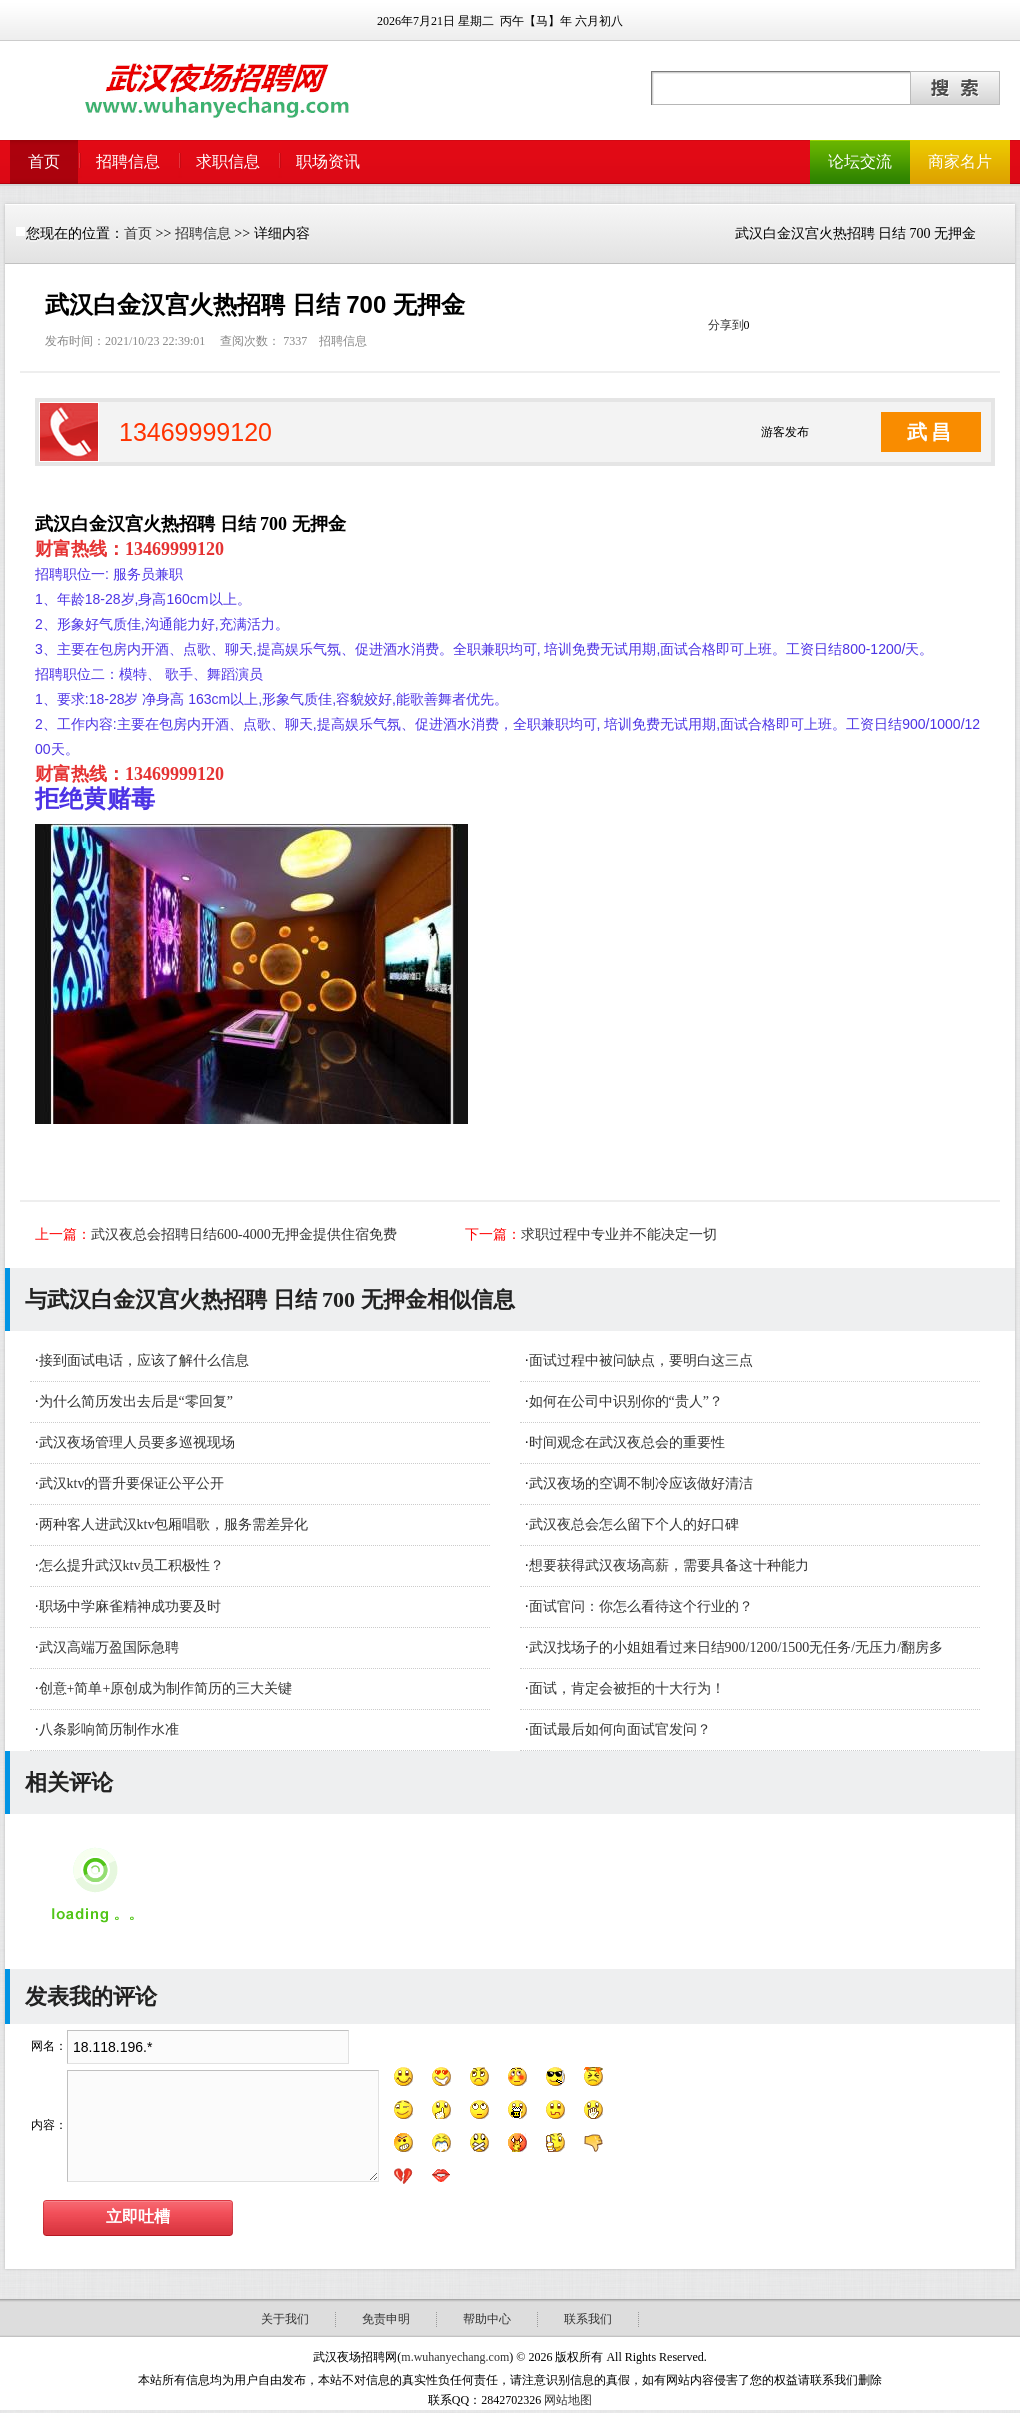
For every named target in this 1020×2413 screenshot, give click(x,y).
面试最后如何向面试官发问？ (620, 1729)
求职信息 (228, 161)
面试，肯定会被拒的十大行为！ (627, 1688)
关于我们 (285, 2319)
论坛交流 (860, 161)
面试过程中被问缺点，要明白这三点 (641, 1360)
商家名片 (960, 161)
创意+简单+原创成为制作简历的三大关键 (166, 1688)
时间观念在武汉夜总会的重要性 (627, 1442)
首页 (44, 161)
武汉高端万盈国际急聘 (109, 1647)
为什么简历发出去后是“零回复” (136, 1401)
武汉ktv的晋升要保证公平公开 (132, 1483)
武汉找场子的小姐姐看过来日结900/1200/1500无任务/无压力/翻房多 (736, 1647)
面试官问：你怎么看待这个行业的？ (641, 1606)
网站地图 (568, 2400)
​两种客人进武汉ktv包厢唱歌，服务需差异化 (174, 1524)
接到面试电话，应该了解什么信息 (144, 1360)
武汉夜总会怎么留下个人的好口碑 (634, 1524)
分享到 (726, 325)
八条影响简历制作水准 (109, 1729)
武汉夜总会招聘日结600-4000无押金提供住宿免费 (244, 1234)
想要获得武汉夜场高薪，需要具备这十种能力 (669, 1565)
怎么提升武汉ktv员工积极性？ (132, 1565)
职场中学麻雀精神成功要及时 (130, 1606)
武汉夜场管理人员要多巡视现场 (137, 1442)
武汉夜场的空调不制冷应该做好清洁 (641, 1483)
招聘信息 (128, 161)
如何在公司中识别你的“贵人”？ (626, 1401)
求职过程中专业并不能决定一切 (619, 1234)
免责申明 (386, 2319)
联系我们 (588, 2319)
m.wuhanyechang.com (455, 2357)
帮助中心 (487, 2319)
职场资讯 (328, 161)
